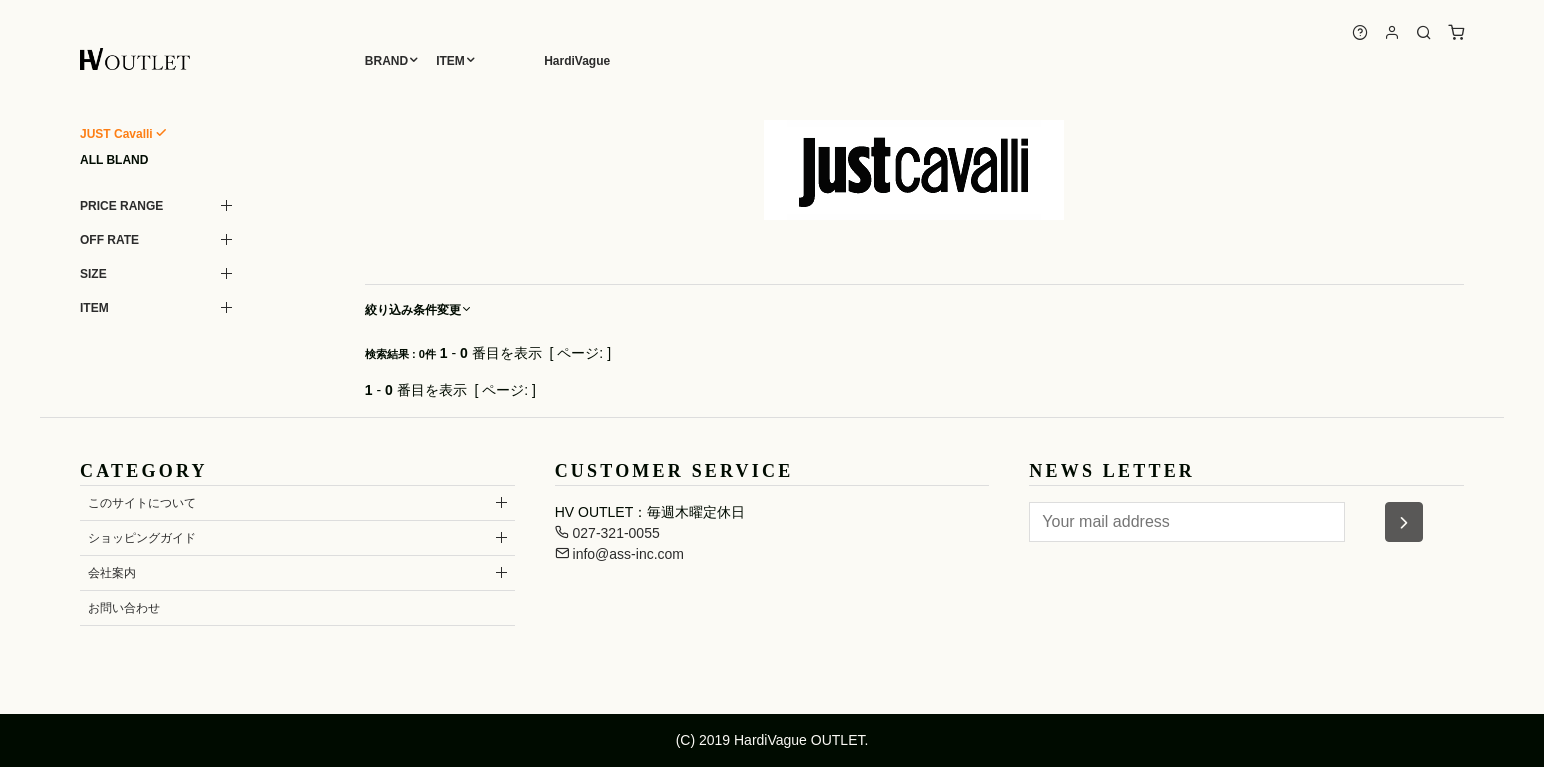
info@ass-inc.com (619, 554)
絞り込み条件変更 (419, 310)
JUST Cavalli (116, 134)
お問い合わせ (124, 608)
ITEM (450, 61)
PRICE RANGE (121, 206)
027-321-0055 (607, 533)
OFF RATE (109, 240)
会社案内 (112, 573)
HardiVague (577, 61)
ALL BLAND (114, 160)
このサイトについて (142, 503)
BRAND (386, 61)
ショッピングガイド (142, 538)
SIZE (93, 274)
